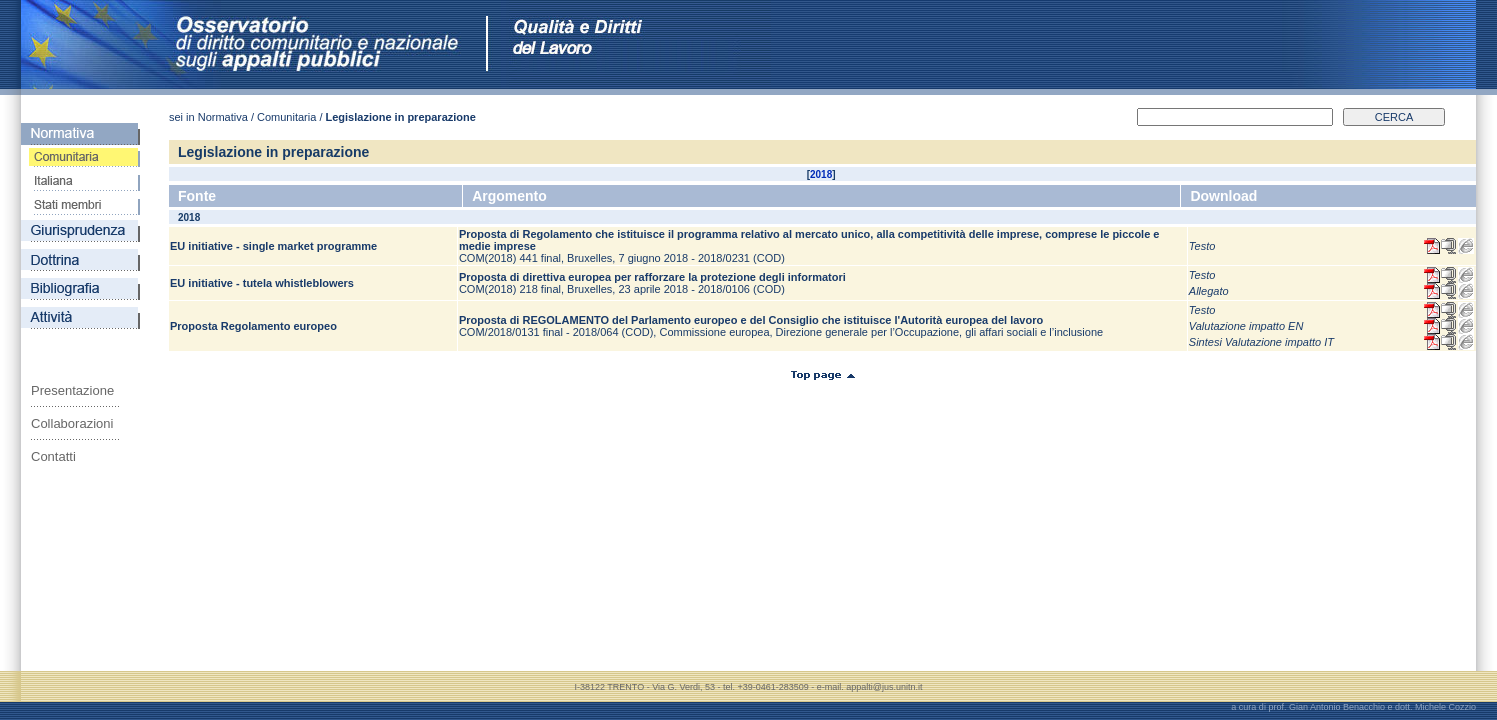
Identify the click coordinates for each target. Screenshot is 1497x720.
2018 (821, 174)
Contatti (53, 456)
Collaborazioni (72, 423)
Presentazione (72, 390)
